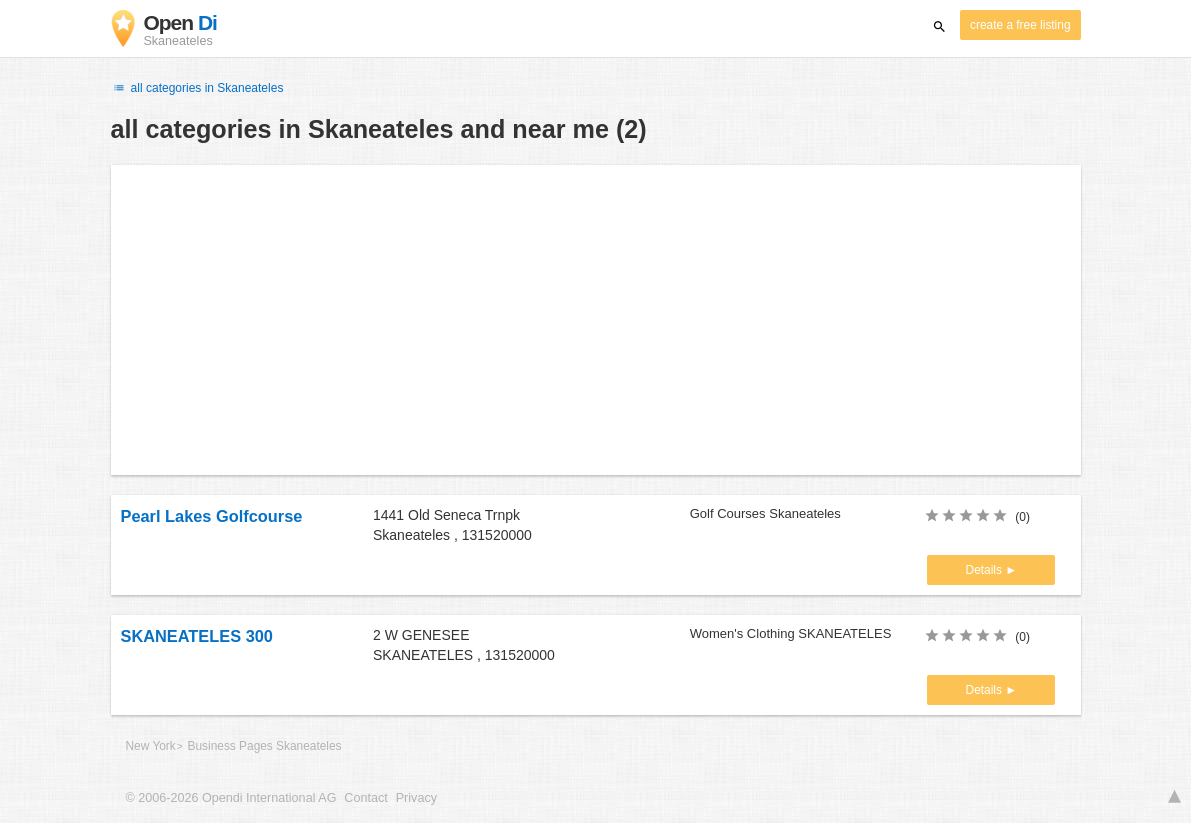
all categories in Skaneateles (197, 88)
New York (151, 746)
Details (986, 570)
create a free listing (1020, 25)
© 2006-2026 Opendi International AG (231, 798)
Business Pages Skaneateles (265, 746)
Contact (365, 798)
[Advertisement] (596, 320)
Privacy (416, 798)
